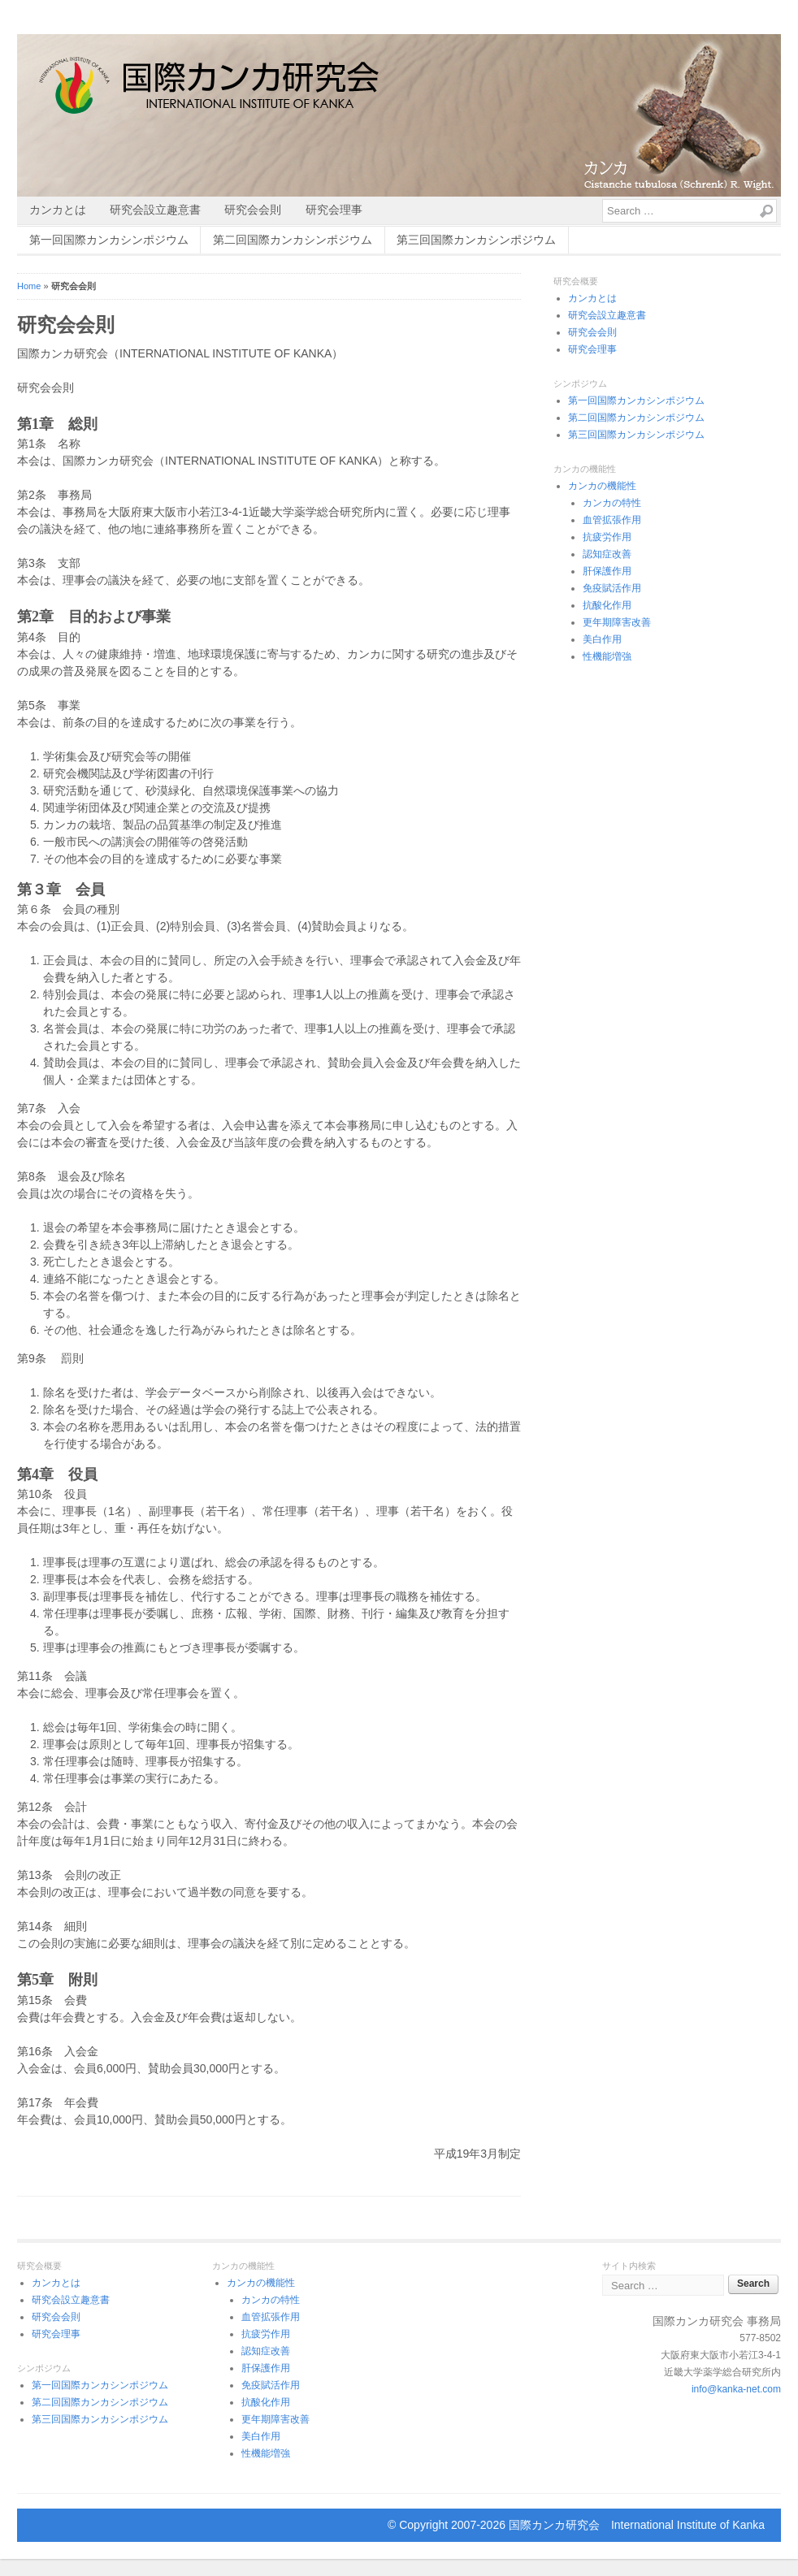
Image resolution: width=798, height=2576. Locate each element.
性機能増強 (607, 656)
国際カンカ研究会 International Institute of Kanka (637, 2524)
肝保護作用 (607, 571)
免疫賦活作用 (612, 588)
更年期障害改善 (617, 622)
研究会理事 (334, 209)
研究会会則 (252, 209)
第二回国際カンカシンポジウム (292, 239)
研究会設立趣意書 (155, 209)
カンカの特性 (612, 503)
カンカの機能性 (602, 485)
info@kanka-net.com (736, 2389)
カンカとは (57, 209)
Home (29, 286)
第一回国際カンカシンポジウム (109, 239)
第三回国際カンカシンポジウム (476, 239)
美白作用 (602, 639)
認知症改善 (607, 554)
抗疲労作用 (607, 537)
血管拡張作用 (612, 520)
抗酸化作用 (607, 605)
